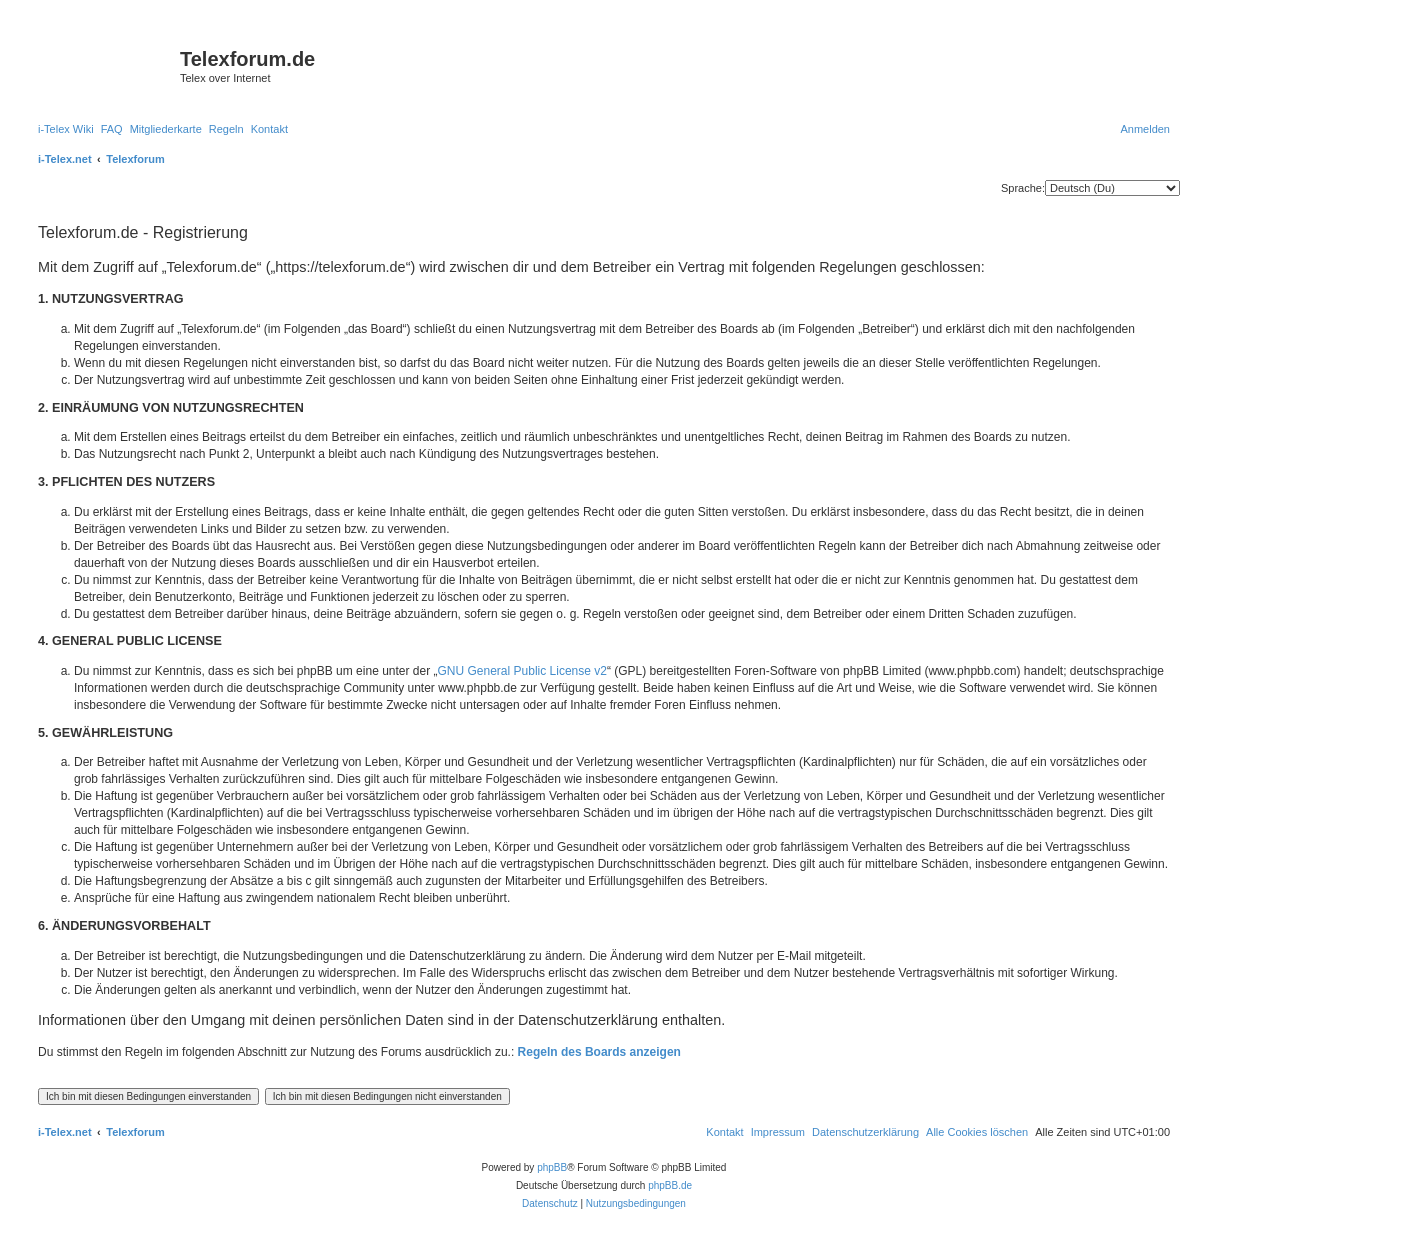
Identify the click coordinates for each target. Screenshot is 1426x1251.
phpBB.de (670, 1185)
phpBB (552, 1167)
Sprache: (1023, 188)
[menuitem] (66, 129)
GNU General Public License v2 (522, 671)
